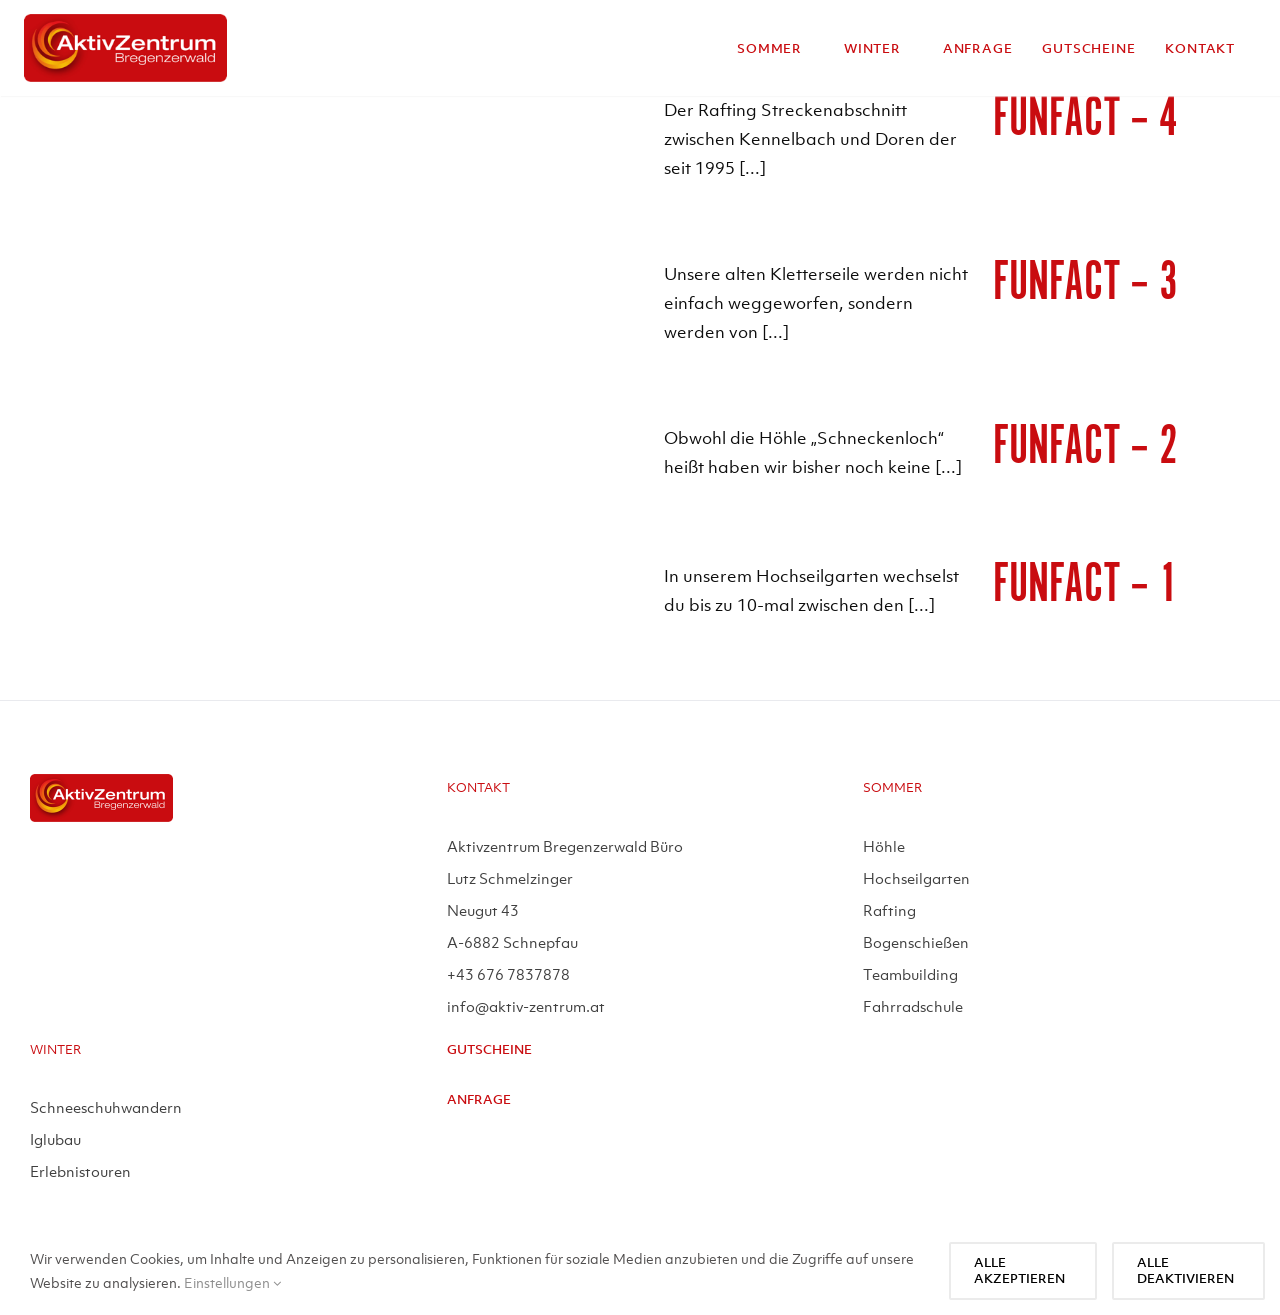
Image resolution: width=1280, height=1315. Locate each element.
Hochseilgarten (916, 878)
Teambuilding (910, 974)
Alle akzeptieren (1019, 1270)
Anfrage (479, 1099)
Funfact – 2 (1085, 447)
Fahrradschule (913, 1006)
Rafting (889, 910)
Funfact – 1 (1085, 585)
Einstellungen (232, 1282)
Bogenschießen (916, 942)
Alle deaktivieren (1185, 1270)
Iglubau (55, 1139)
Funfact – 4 (1085, 119)
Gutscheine (489, 1049)
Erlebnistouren (80, 1171)
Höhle (884, 846)
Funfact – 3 (1085, 283)
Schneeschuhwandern (106, 1107)
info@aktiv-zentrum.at (526, 1006)
